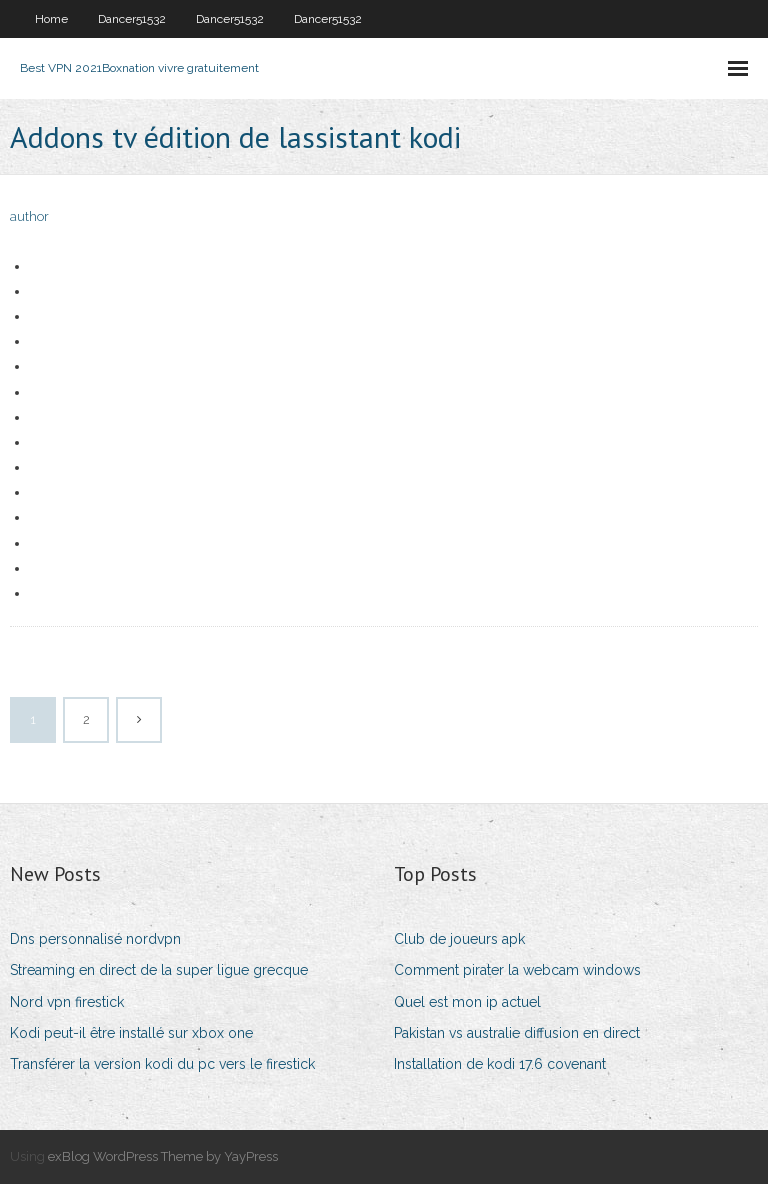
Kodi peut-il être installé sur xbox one (131, 1033)
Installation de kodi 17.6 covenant (500, 1064)
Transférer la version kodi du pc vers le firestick (162, 1064)
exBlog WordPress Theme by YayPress (163, 1156)
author (29, 216)
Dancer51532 (132, 19)
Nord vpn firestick (67, 1002)
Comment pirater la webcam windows (517, 970)
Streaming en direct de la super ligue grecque (159, 970)
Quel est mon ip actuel (467, 1002)
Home (51, 19)
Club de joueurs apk (459, 939)
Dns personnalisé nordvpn (95, 939)
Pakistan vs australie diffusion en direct (517, 1033)
